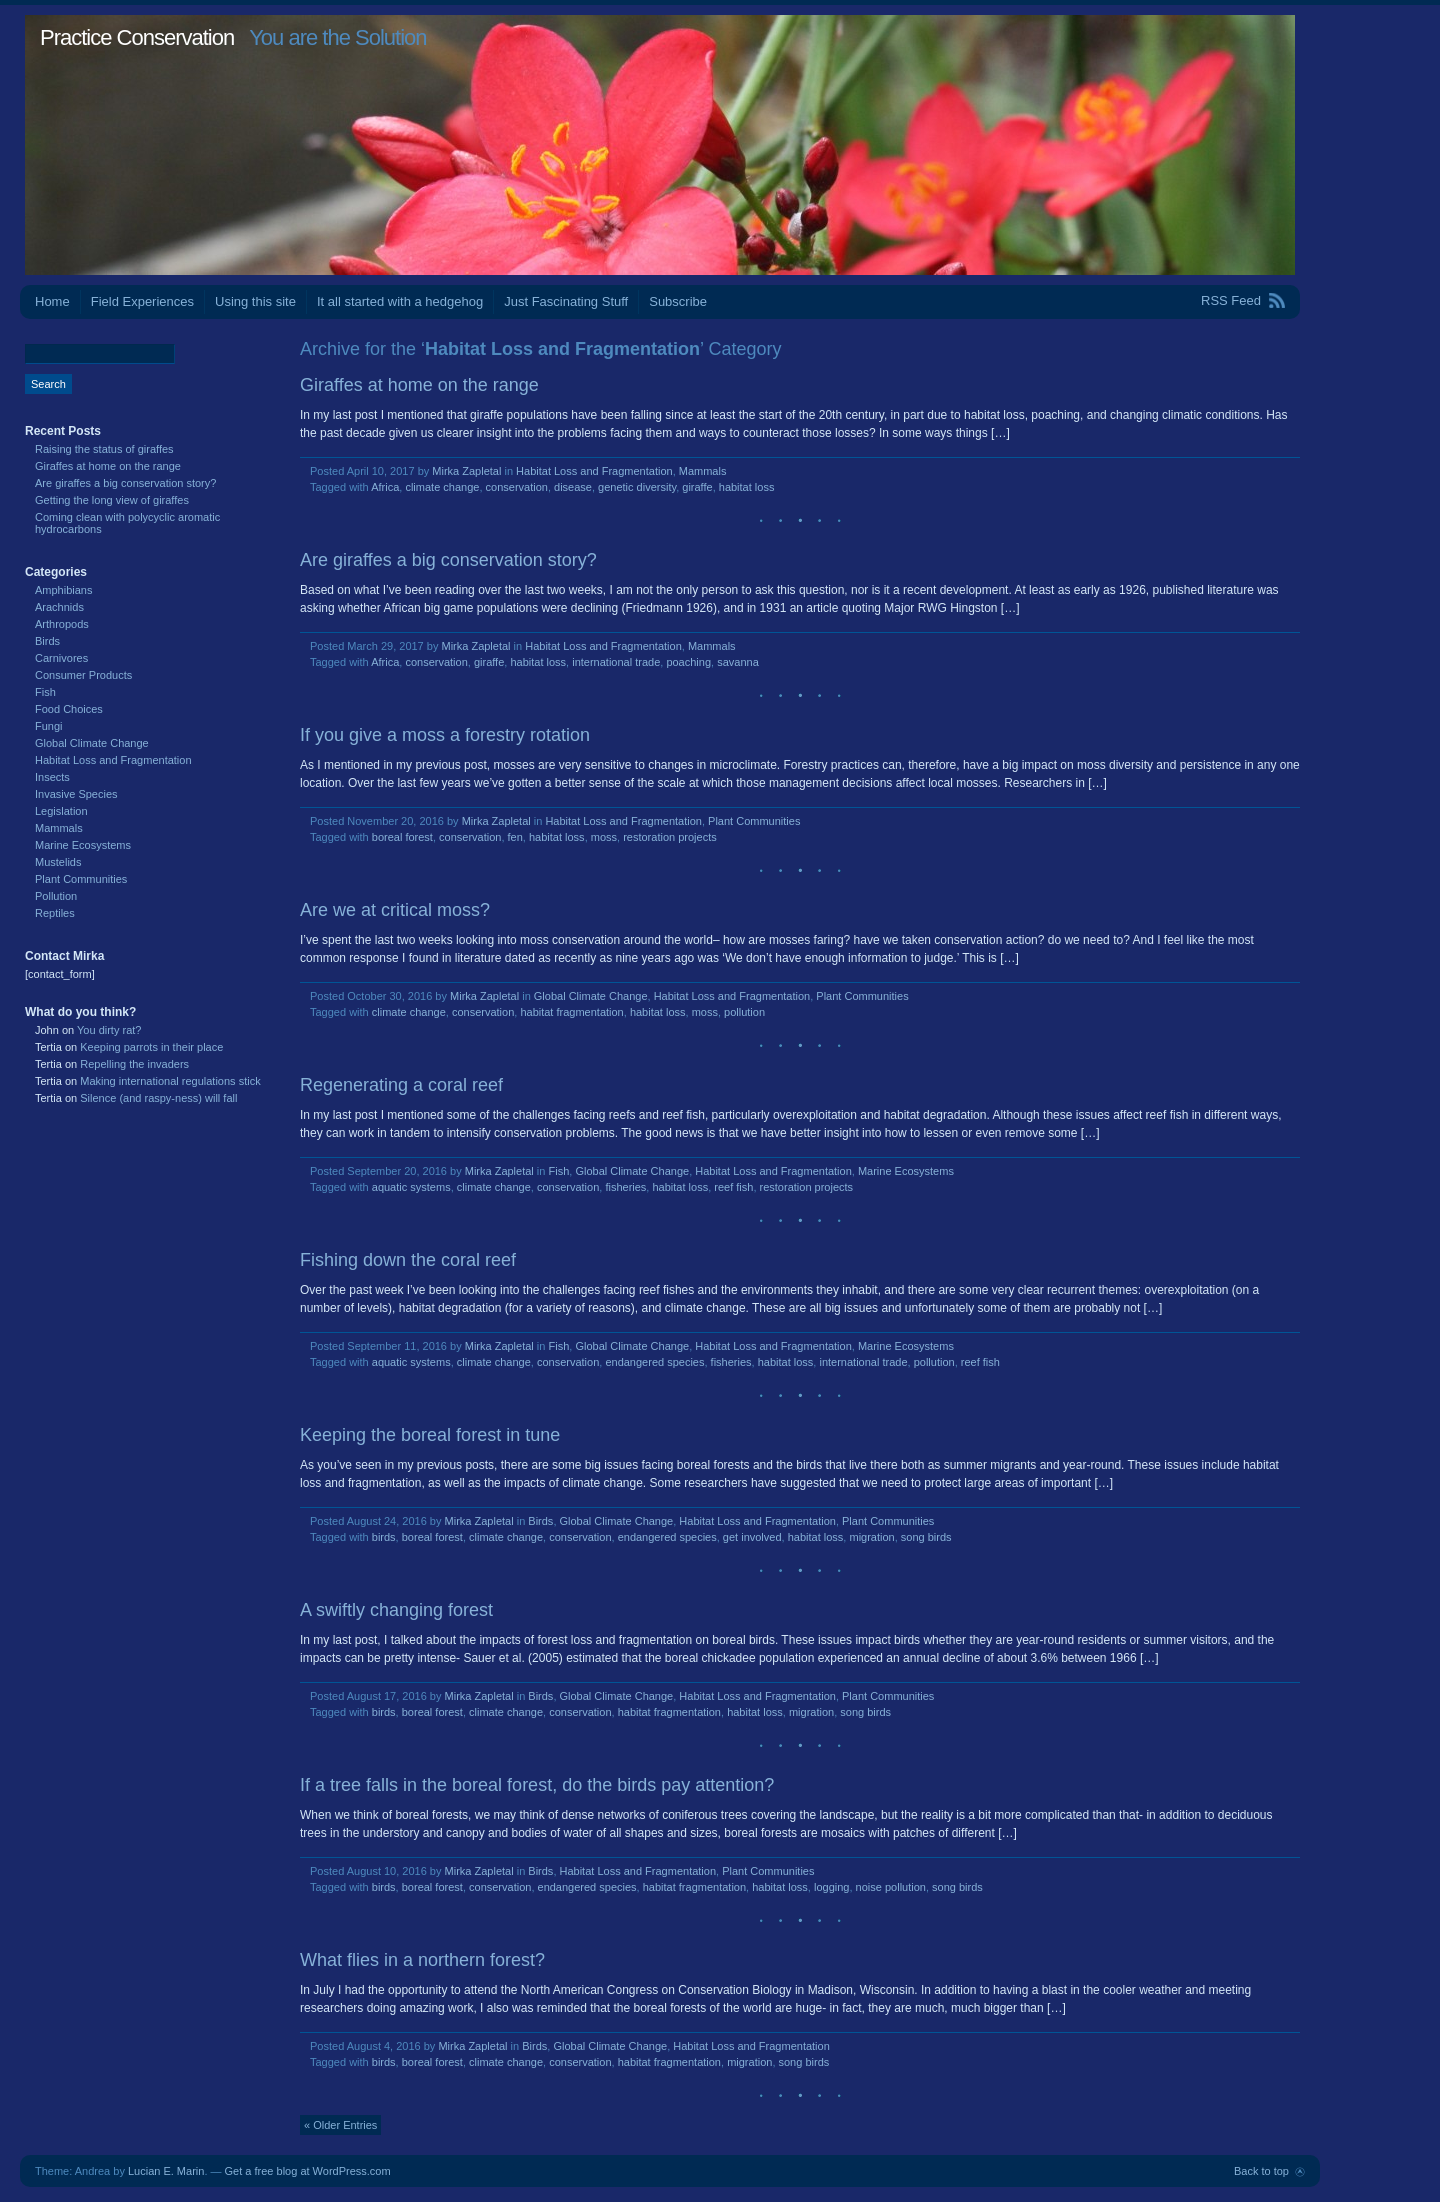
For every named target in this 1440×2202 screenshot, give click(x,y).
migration (871, 1537)
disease (573, 487)
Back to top (1261, 2171)
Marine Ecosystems (906, 1171)
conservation (517, 487)
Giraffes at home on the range (419, 385)
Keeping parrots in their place (151, 1047)
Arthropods (62, 624)
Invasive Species (76, 794)
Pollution (56, 896)
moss (604, 837)
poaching (688, 662)
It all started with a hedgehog (400, 301)
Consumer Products (83, 675)
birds (384, 1537)
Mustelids (58, 862)
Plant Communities (754, 821)
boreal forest (402, 837)
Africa (385, 487)
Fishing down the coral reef (408, 1260)
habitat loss (747, 487)
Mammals (703, 471)
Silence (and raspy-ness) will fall (158, 1098)
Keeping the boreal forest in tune (430, 1435)
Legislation (61, 811)
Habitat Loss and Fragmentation (594, 471)
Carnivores (61, 658)
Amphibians (63, 590)
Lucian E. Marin (166, 2171)
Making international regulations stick (170, 1081)
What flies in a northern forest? (422, 1960)
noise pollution (891, 1887)
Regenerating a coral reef (401, 1085)
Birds (540, 1521)
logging (831, 1887)
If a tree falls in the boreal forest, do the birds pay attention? (537, 1785)
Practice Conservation (137, 37)
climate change (442, 487)
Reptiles (55, 913)
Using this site (255, 301)
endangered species (654, 1362)
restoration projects (670, 837)
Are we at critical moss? (395, 910)
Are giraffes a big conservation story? (448, 560)
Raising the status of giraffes (104, 449)
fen (515, 837)
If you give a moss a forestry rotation (445, 735)
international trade (616, 662)
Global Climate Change (591, 996)
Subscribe (678, 301)
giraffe (697, 487)
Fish (558, 1171)
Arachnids (59, 607)
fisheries (625, 1187)
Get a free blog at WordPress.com (308, 2171)
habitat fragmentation (571, 1012)
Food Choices (69, 709)
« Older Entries (340, 2125)
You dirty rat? (109, 1030)
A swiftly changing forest (396, 1610)
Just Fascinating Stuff (566, 301)
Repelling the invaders (134, 1064)
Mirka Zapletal (466, 471)
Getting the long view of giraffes (112, 500)
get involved (752, 1537)
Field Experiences (142, 301)
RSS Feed (1231, 300)
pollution (744, 1012)
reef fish (733, 1187)
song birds (926, 1537)
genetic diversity (637, 487)
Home (52, 301)
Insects (52, 777)
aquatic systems (411, 1187)
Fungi (49, 726)
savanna (738, 662)
